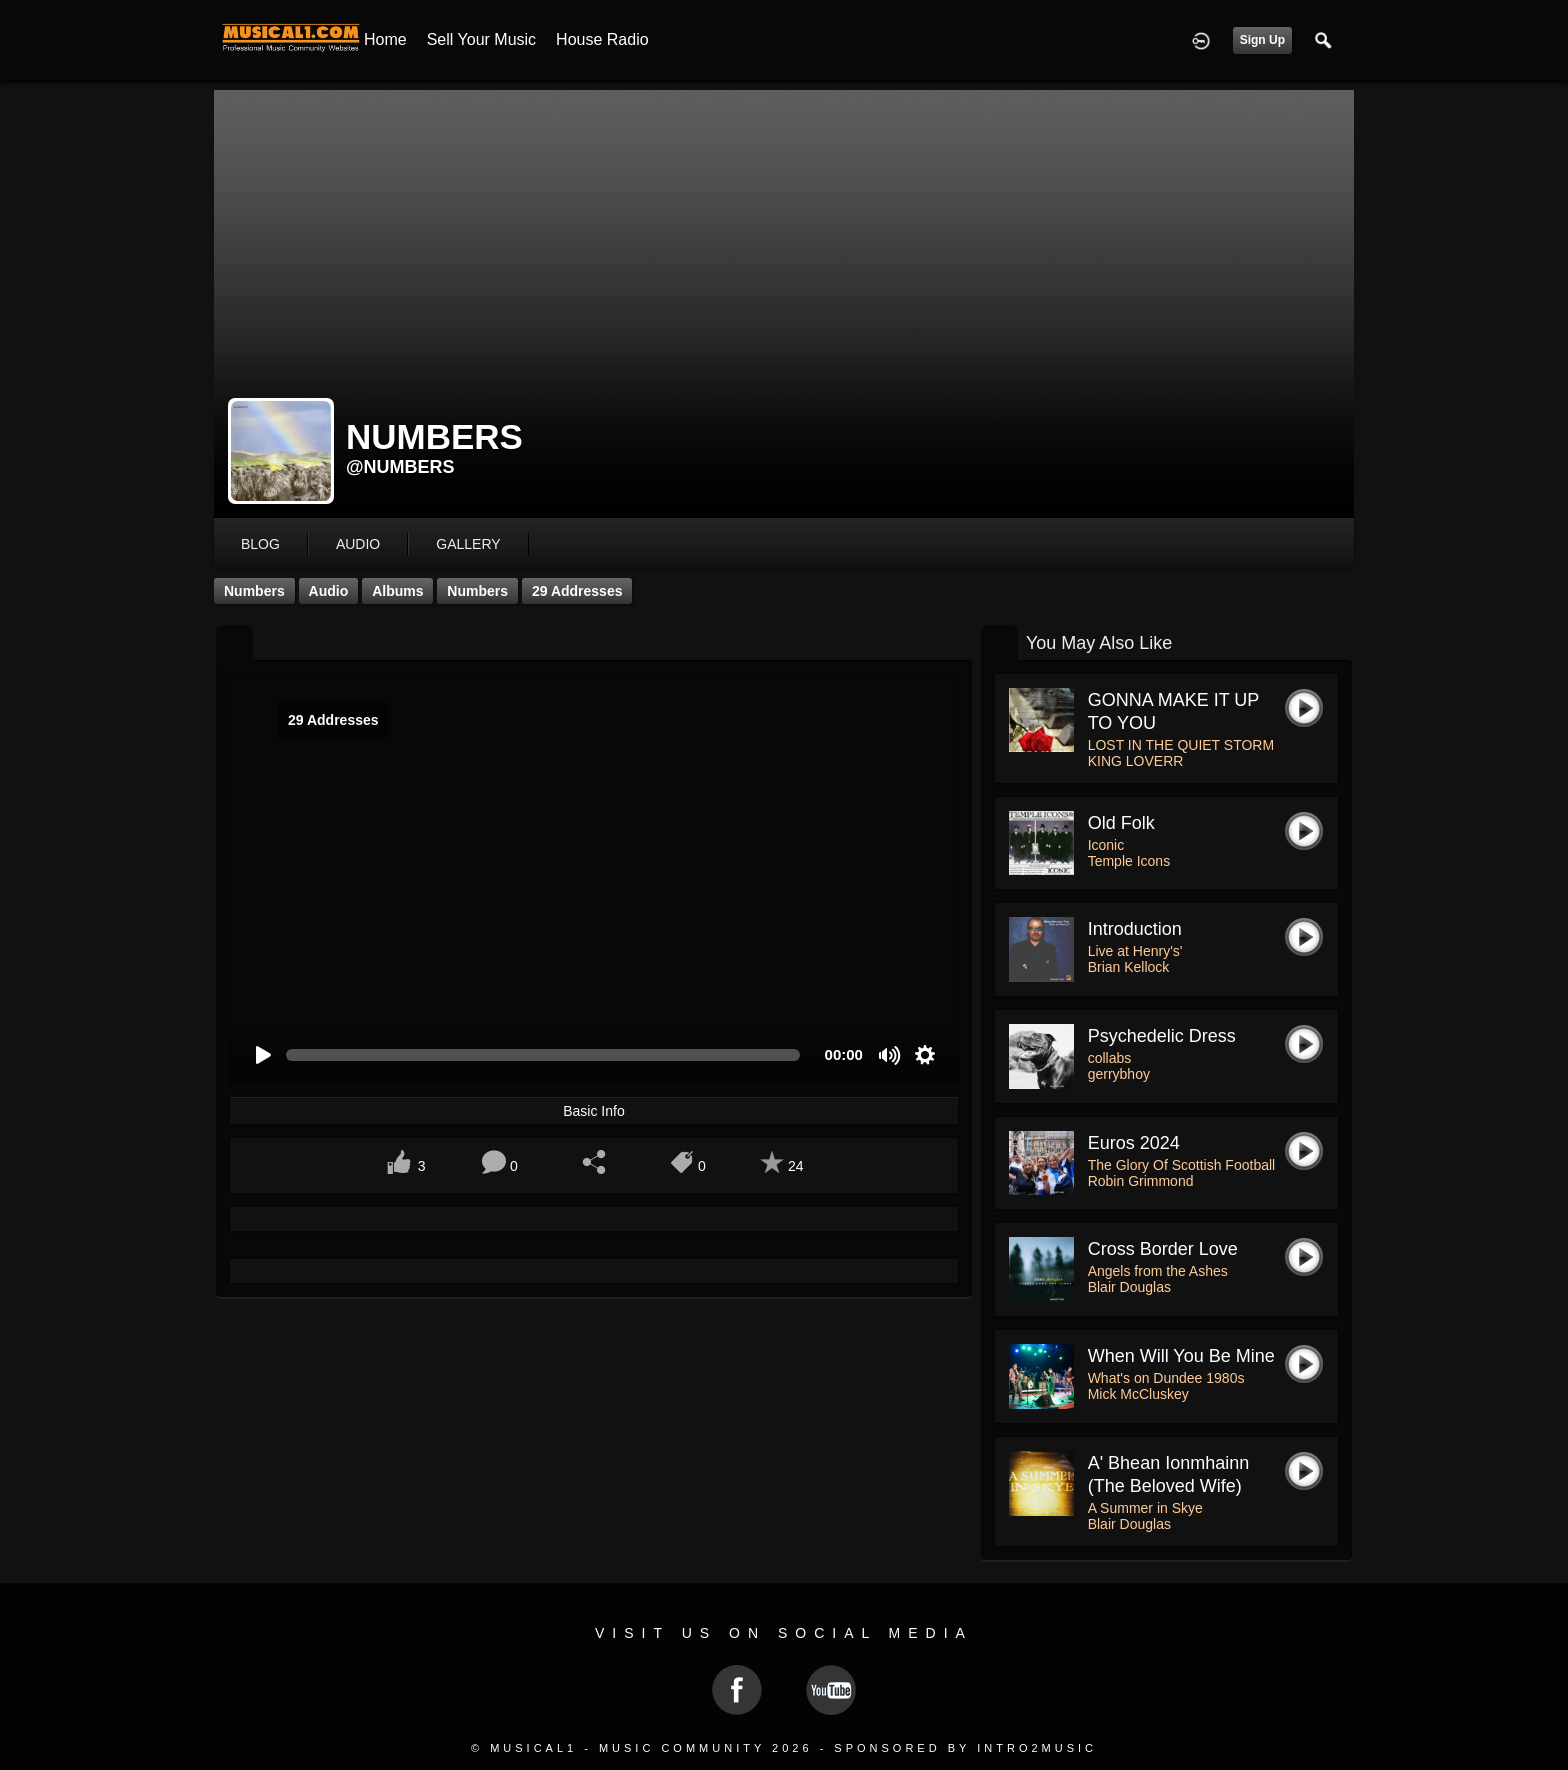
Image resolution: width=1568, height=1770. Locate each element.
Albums (397, 591)
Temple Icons (1129, 861)
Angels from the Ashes (1158, 1271)
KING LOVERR (1136, 761)
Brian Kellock (1129, 967)
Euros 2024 (1134, 1143)
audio (358, 544)
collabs (1110, 1058)
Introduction (1135, 929)
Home (385, 39)
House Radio (602, 39)
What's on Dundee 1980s (1166, 1378)
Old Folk (1121, 823)
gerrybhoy (1119, 1074)
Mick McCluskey (1138, 1394)
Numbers (254, 591)
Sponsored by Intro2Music (965, 1748)
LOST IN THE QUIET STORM (1181, 745)
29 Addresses (577, 591)
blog (260, 544)
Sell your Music (481, 39)
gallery (468, 544)
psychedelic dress (1162, 1036)
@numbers (400, 467)
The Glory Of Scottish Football (1182, 1165)
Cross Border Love (1163, 1249)
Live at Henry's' (1135, 951)
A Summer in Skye (1145, 1508)
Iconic (1106, 845)
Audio (329, 591)
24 (796, 1166)
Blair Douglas (1129, 1287)
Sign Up (1262, 40)
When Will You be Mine (1181, 1356)
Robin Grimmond (1141, 1181)
